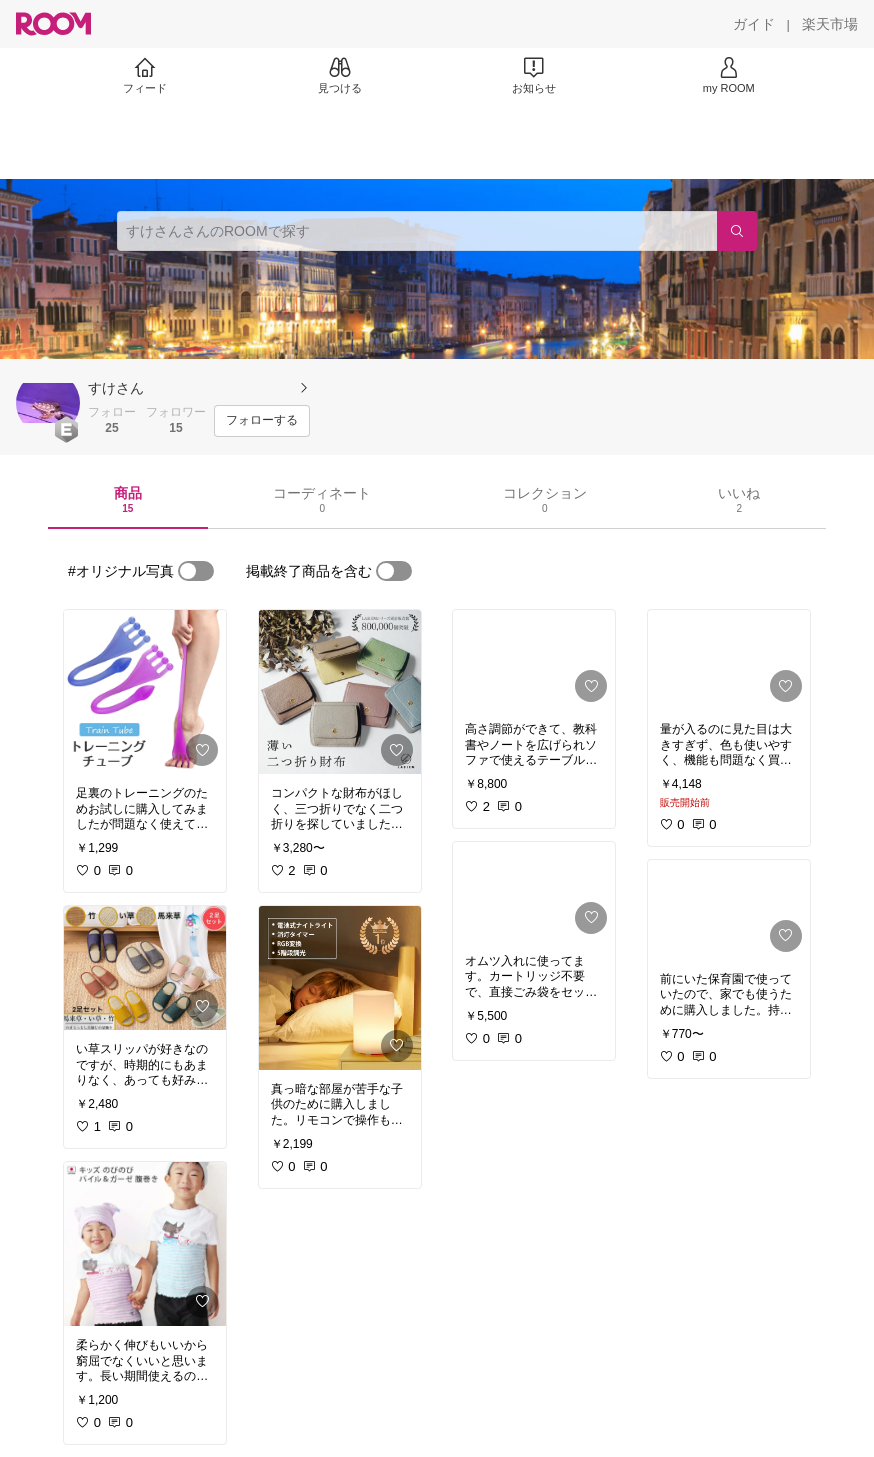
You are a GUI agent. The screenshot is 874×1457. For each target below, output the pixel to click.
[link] (145, 692)
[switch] (196, 571)
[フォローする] (262, 421)
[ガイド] (754, 24)
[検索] (737, 231)
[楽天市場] (830, 24)
